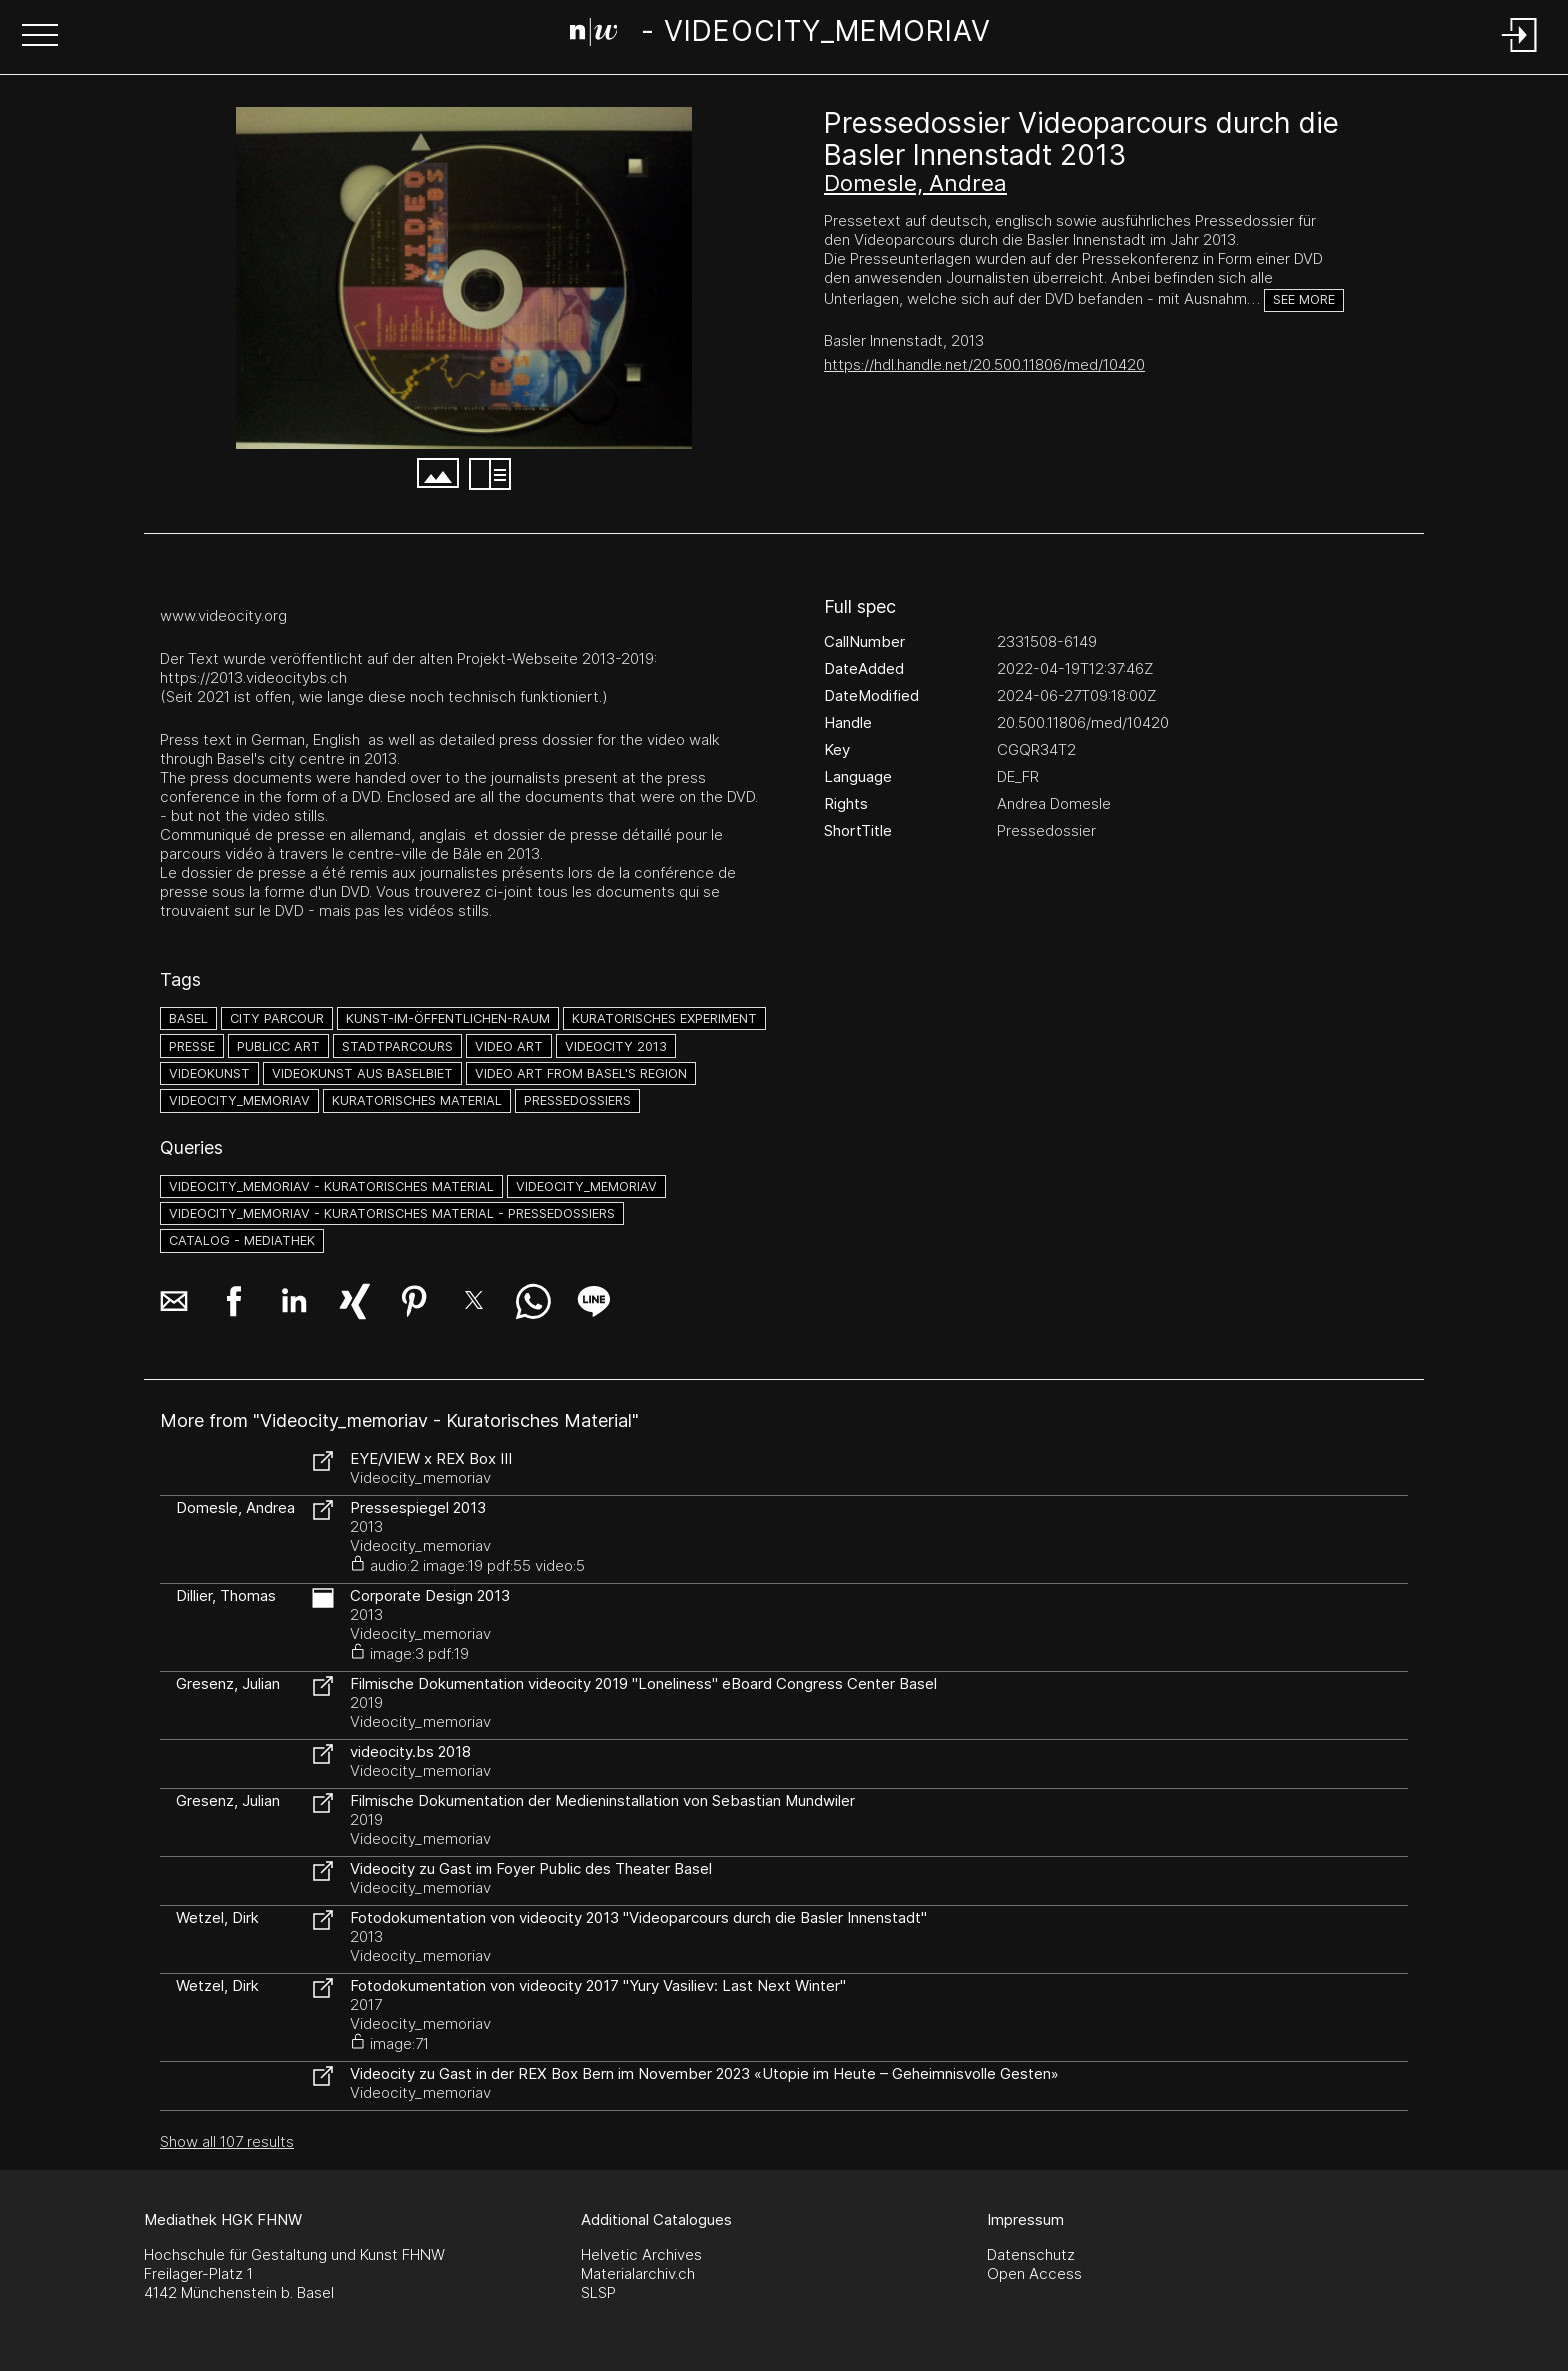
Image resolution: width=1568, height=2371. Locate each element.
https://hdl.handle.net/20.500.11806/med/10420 (984, 364)
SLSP (598, 2292)
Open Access (1034, 2273)
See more (1304, 299)
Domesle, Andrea (915, 183)
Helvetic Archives (641, 2254)
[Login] (1520, 53)
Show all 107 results (227, 2141)
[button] (40, 37)
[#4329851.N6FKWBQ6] (464, 278)
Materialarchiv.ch (638, 2273)
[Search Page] (780, 35)
